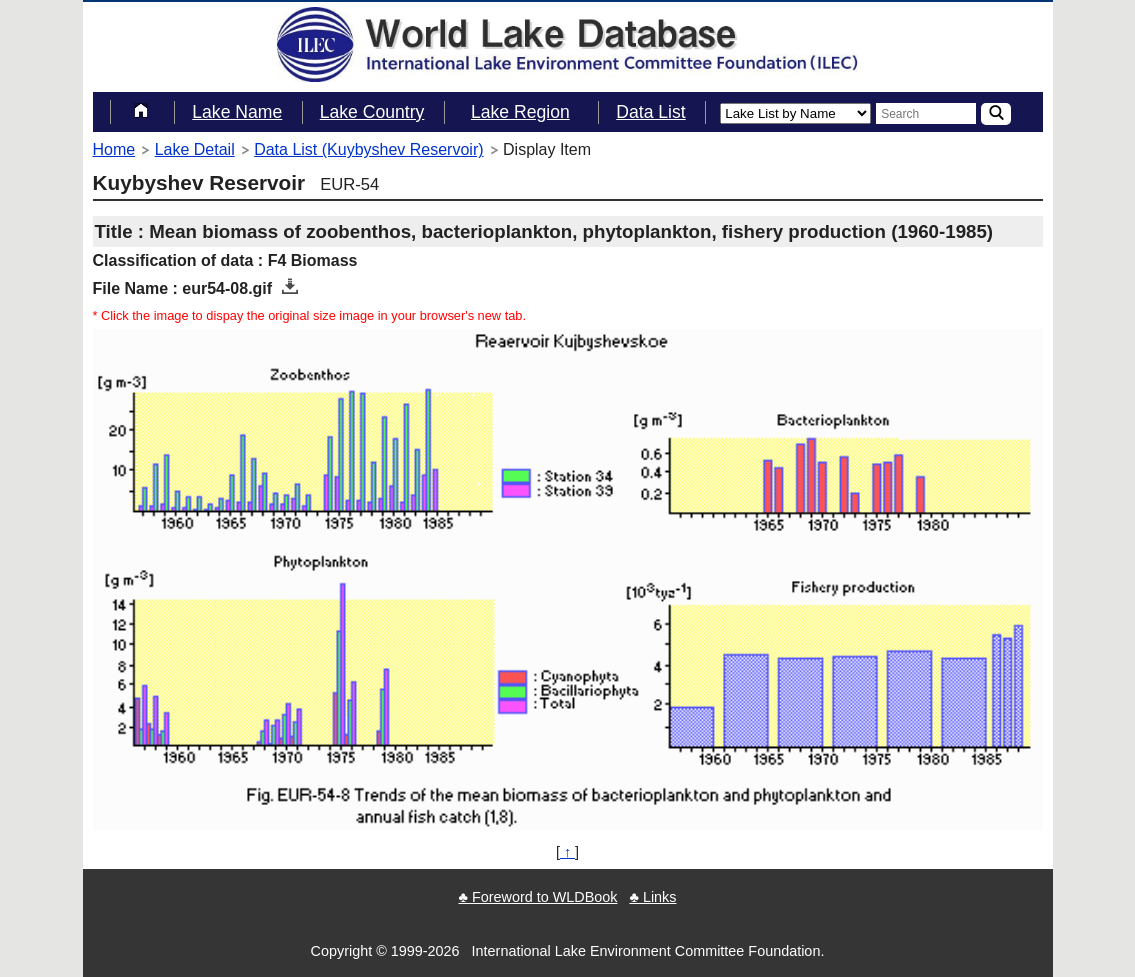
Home (114, 149)
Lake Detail (195, 149)
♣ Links (652, 897)
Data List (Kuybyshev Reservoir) (368, 149)
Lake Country (372, 112)
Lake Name (237, 112)
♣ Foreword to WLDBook (537, 897)
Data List (650, 112)
